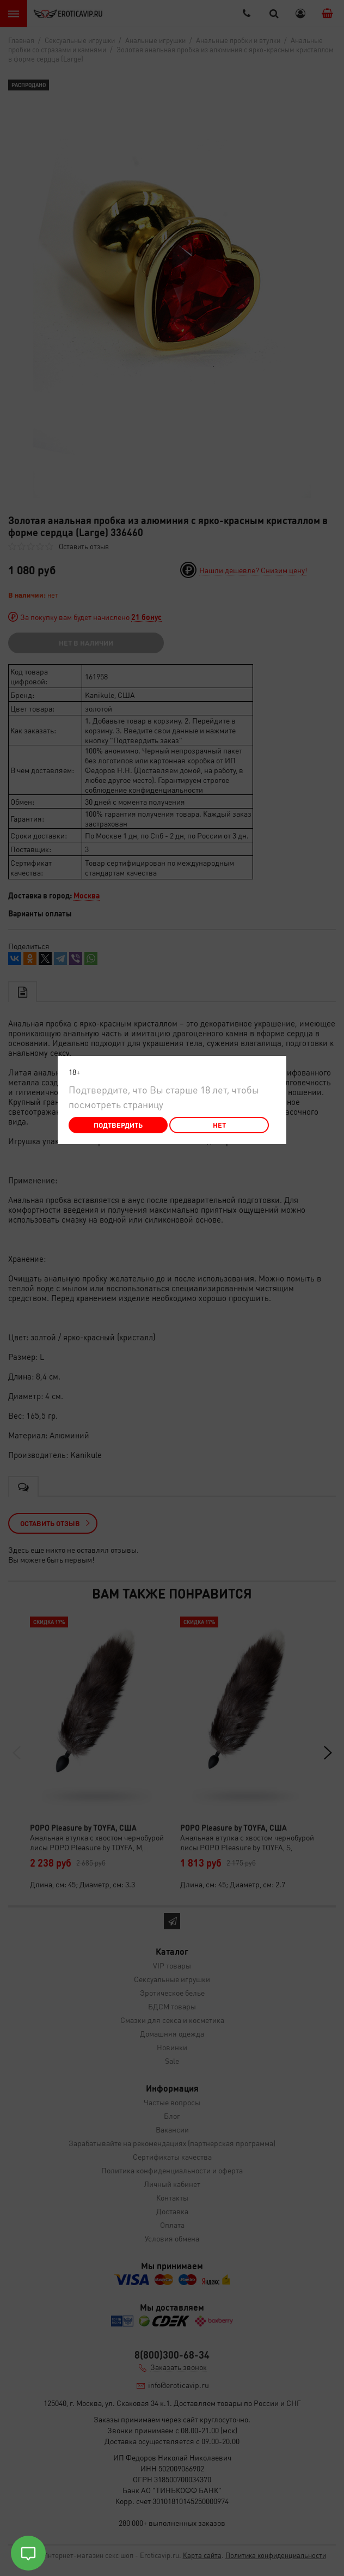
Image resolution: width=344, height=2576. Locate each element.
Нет (219, 1124)
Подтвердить (118, 1124)
